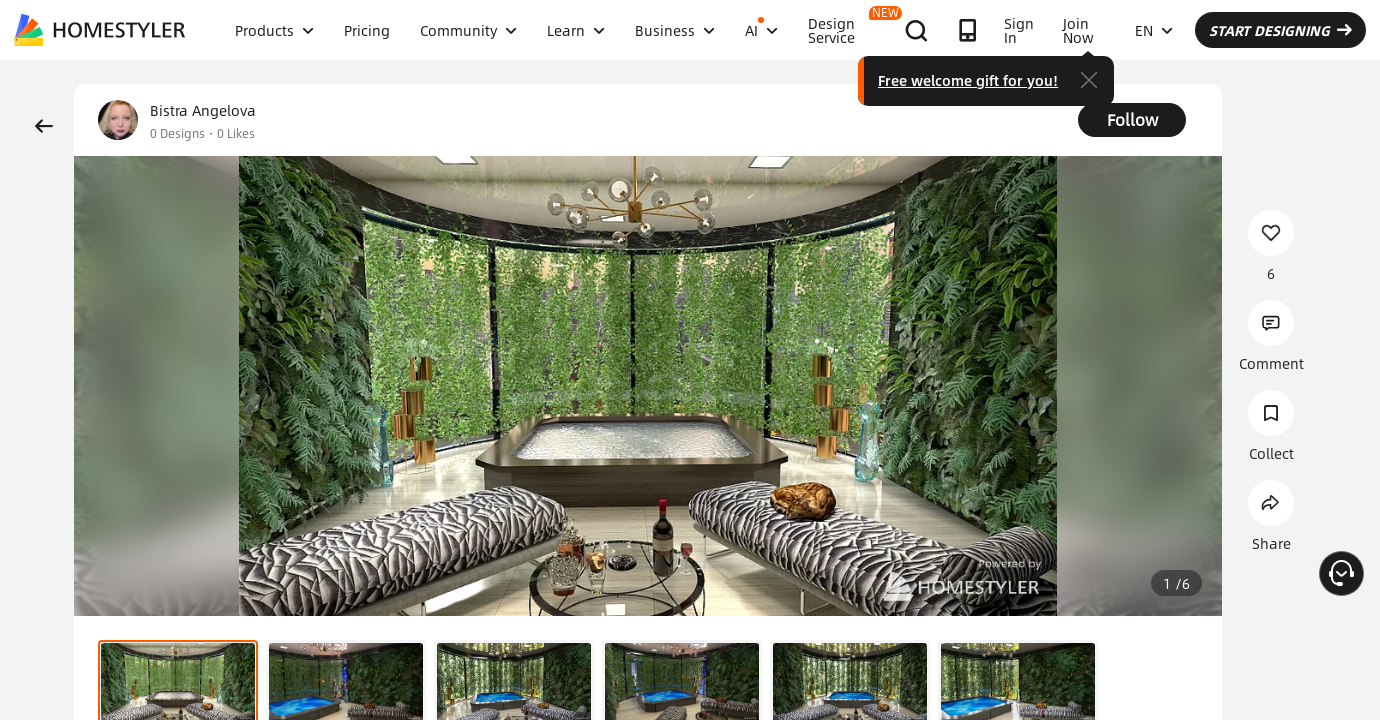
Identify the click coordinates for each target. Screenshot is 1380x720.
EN (1154, 30)
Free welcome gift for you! (968, 80)
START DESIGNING (1280, 30)
